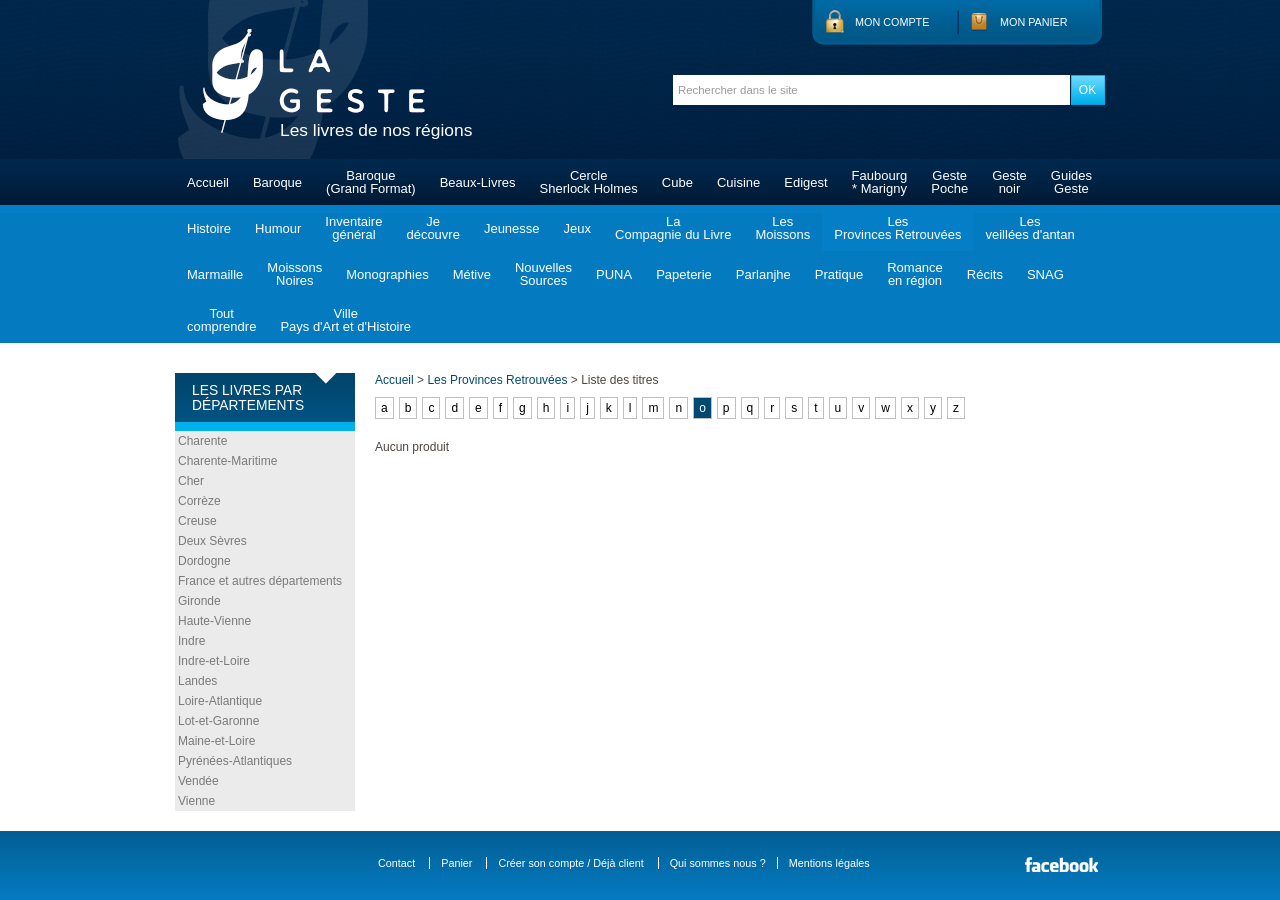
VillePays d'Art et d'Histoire (345, 320)
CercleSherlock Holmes (589, 182)
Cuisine (738, 182)
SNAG (1045, 274)
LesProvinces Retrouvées (897, 228)
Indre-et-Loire (214, 661)
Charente (202, 441)
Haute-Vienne (214, 621)
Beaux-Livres (478, 182)
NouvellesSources (543, 274)
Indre (191, 641)
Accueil (208, 182)
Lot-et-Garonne (218, 721)
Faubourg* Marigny (880, 182)
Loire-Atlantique (220, 701)
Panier (456, 863)
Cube (677, 182)
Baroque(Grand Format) (371, 182)
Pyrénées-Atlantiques (235, 761)
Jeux (577, 228)
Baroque (277, 182)
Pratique (839, 274)
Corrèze (199, 501)
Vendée (198, 781)
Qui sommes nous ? (718, 863)
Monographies (387, 274)
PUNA (614, 274)
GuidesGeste (1071, 182)
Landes (197, 681)
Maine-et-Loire (216, 741)
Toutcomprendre (221, 320)
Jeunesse (512, 228)
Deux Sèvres (212, 541)
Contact (396, 863)
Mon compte (892, 22)
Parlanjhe (763, 274)
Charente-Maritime (227, 461)
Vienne (196, 801)
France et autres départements (260, 581)
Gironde (199, 601)
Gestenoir (1009, 182)
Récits (985, 274)
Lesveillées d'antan (1029, 228)
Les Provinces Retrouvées (497, 380)
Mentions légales (829, 863)
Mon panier (1034, 22)
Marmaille (215, 274)
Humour (278, 228)
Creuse (197, 521)
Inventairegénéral (353, 228)
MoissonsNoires (294, 274)
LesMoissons (782, 228)
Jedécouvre (432, 228)
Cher (191, 481)
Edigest (805, 182)
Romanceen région (915, 274)
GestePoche (949, 182)
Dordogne (204, 561)
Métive (472, 274)
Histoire (209, 228)
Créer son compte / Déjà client (570, 863)
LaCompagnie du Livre (673, 228)
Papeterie (684, 274)
